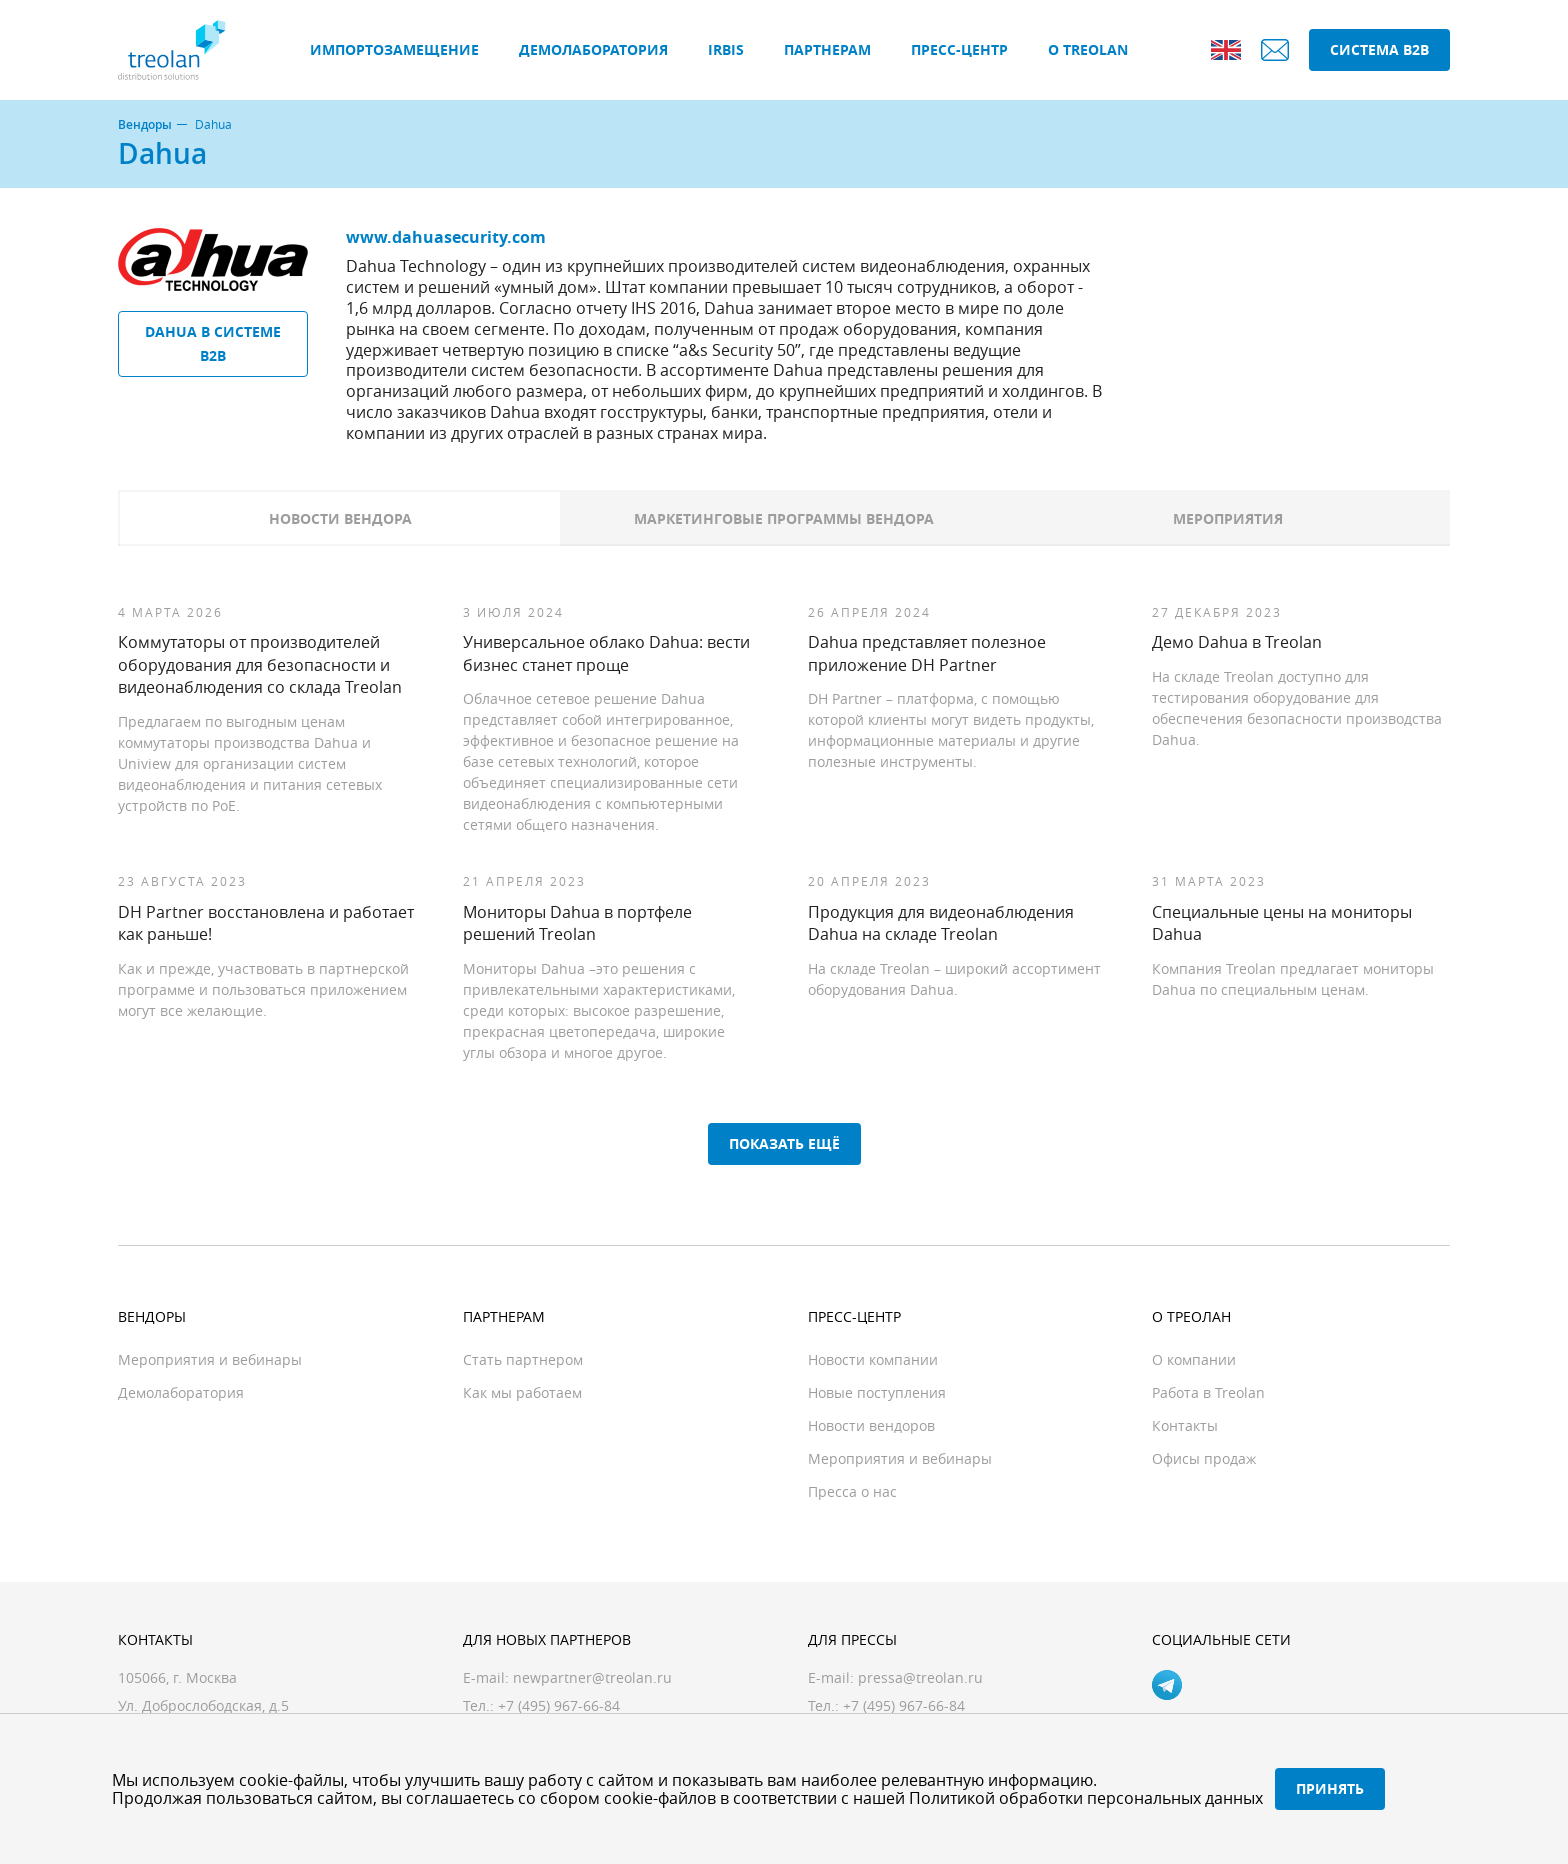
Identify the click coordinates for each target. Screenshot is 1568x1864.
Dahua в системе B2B (213, 343)
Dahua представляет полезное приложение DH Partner (927, 653)
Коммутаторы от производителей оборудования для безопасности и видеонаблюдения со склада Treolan (260, 664)
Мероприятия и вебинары (210, 1359)
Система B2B (1379, 49)
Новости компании (873, 1359)
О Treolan (1088, 49)
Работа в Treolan (1208, 1392)
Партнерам (827, 49)
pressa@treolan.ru (920, 1677)
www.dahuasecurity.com (446, 237)
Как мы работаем (522, 1392)
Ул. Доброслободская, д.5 (203, 1705)
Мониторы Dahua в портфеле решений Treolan (577, 923)
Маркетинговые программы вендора (784, 518)
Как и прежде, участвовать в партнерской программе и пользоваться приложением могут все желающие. (263, 989)
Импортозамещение (394, 49)
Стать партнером (523, 1359)
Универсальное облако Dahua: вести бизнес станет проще (606, 653)
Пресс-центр (959, 49)
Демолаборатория (593, 49)
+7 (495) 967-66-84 (904, 1705)
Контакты (1185, 1425)
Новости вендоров (871, 1425)
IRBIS (726, 49)
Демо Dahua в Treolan (1237, 642)
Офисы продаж (1204, 1458)
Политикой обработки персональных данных (1086, 1798)
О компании (1194, 1359)
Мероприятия (1228, 518)
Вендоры (145, 125)
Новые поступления (877, 1392)
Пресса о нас (852, 1491)
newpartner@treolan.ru (592, 1677)
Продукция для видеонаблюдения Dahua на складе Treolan (941, 923)
